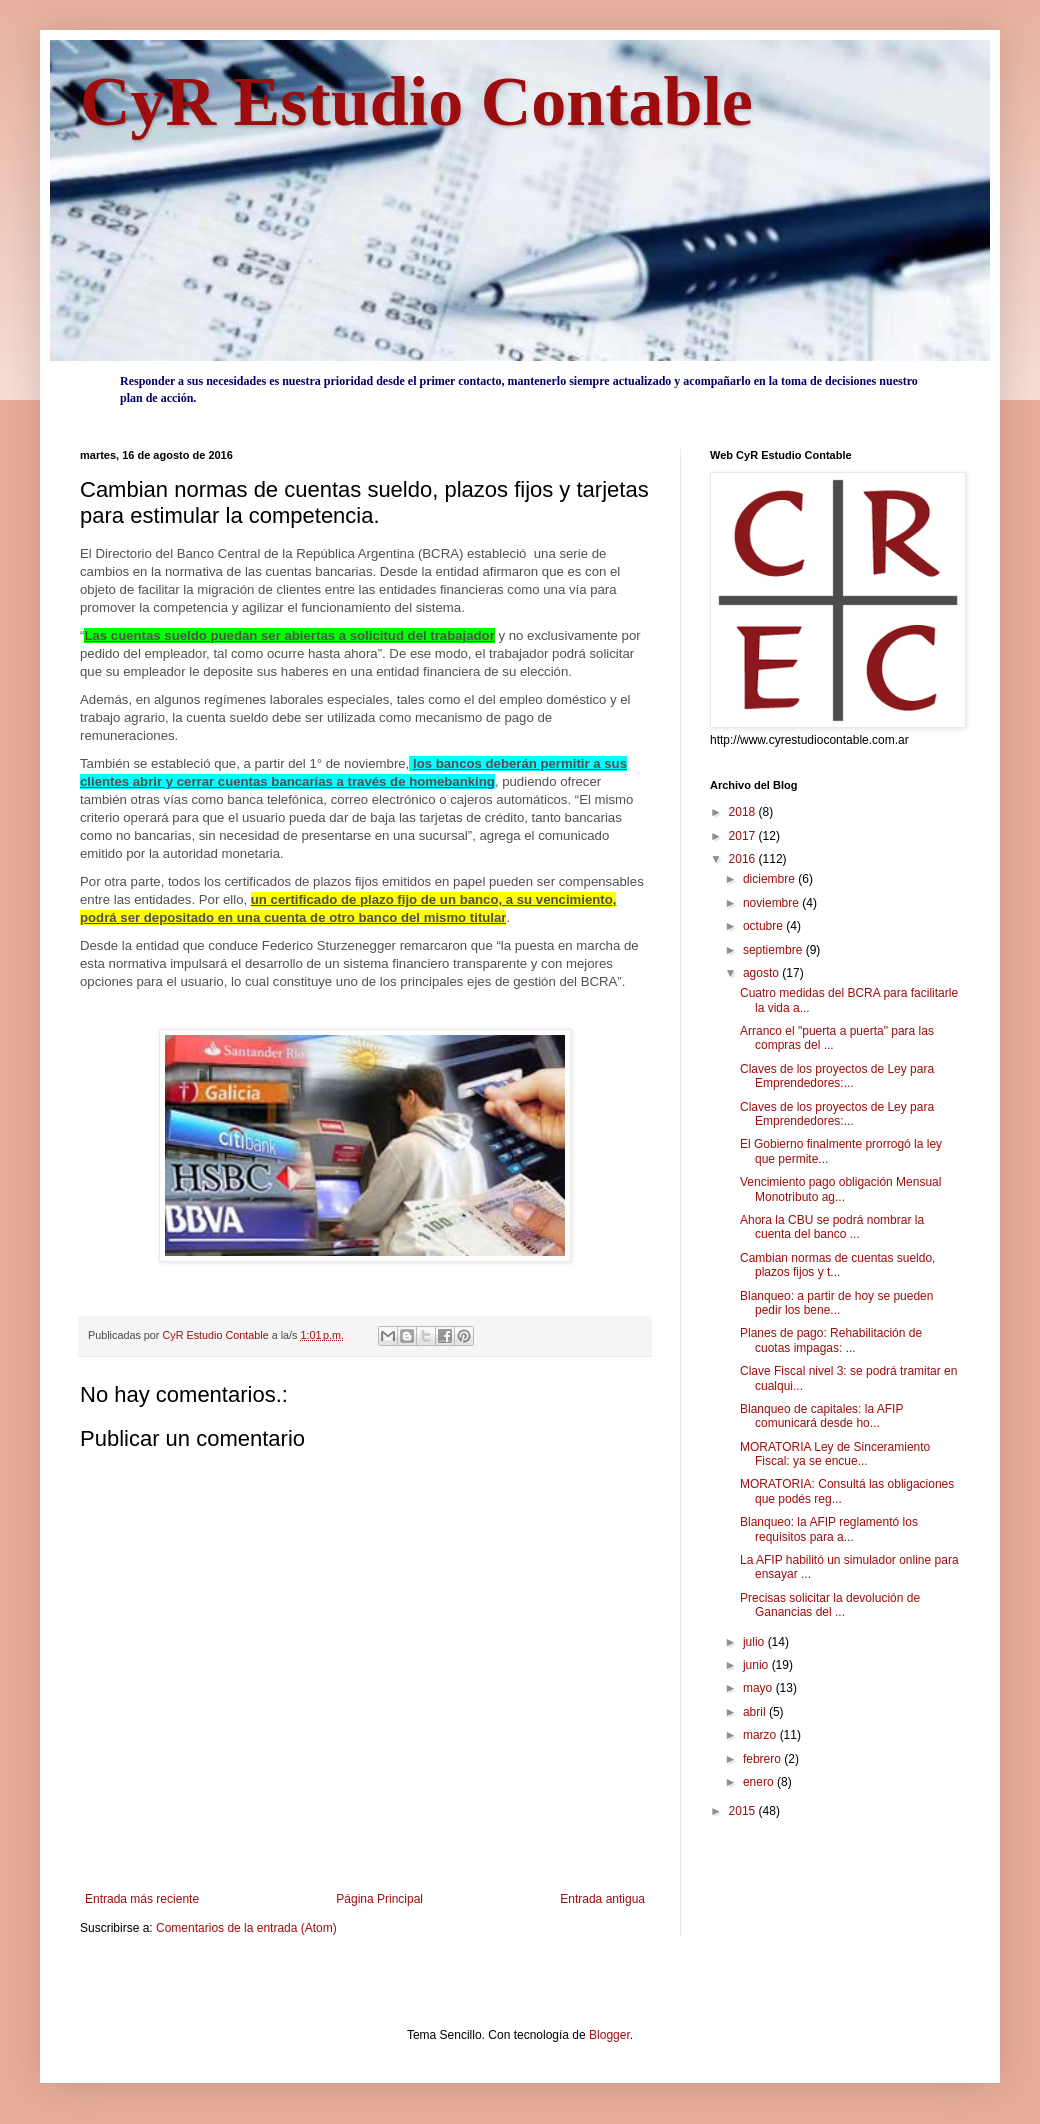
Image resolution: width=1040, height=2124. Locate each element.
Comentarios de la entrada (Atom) (246, 1928)
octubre (764, 926)
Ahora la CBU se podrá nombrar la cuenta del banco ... (832, 1227)
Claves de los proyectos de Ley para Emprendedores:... (837, 1076)
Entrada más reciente (142, 1899)
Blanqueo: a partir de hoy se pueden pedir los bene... (836, 1303)
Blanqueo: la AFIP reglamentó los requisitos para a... (829, 1529)
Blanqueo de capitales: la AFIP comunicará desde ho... (821, 1416)
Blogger (609, 2035)
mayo (759, 1688)
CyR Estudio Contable (416, 101)
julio (755, 1642)
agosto (762, 973)
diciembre (770, 879)
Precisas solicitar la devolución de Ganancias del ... (830, 1605)
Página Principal (379, 1899)
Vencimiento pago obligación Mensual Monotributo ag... (840, 1189)
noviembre (772, 903)
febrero (763, 1759)
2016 (744, 859)
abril (756, 1712)
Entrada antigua (602, 1899)
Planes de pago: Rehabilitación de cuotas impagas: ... (831, 1340)
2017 (744, 836)
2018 (744, 812)
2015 (744, 1811)
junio (757, 1665)
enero (760, 1782)
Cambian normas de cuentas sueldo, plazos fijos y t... (837, 1265)
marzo (761, 1735)
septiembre (774, 950)
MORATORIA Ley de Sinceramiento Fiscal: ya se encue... (835, 1454)
